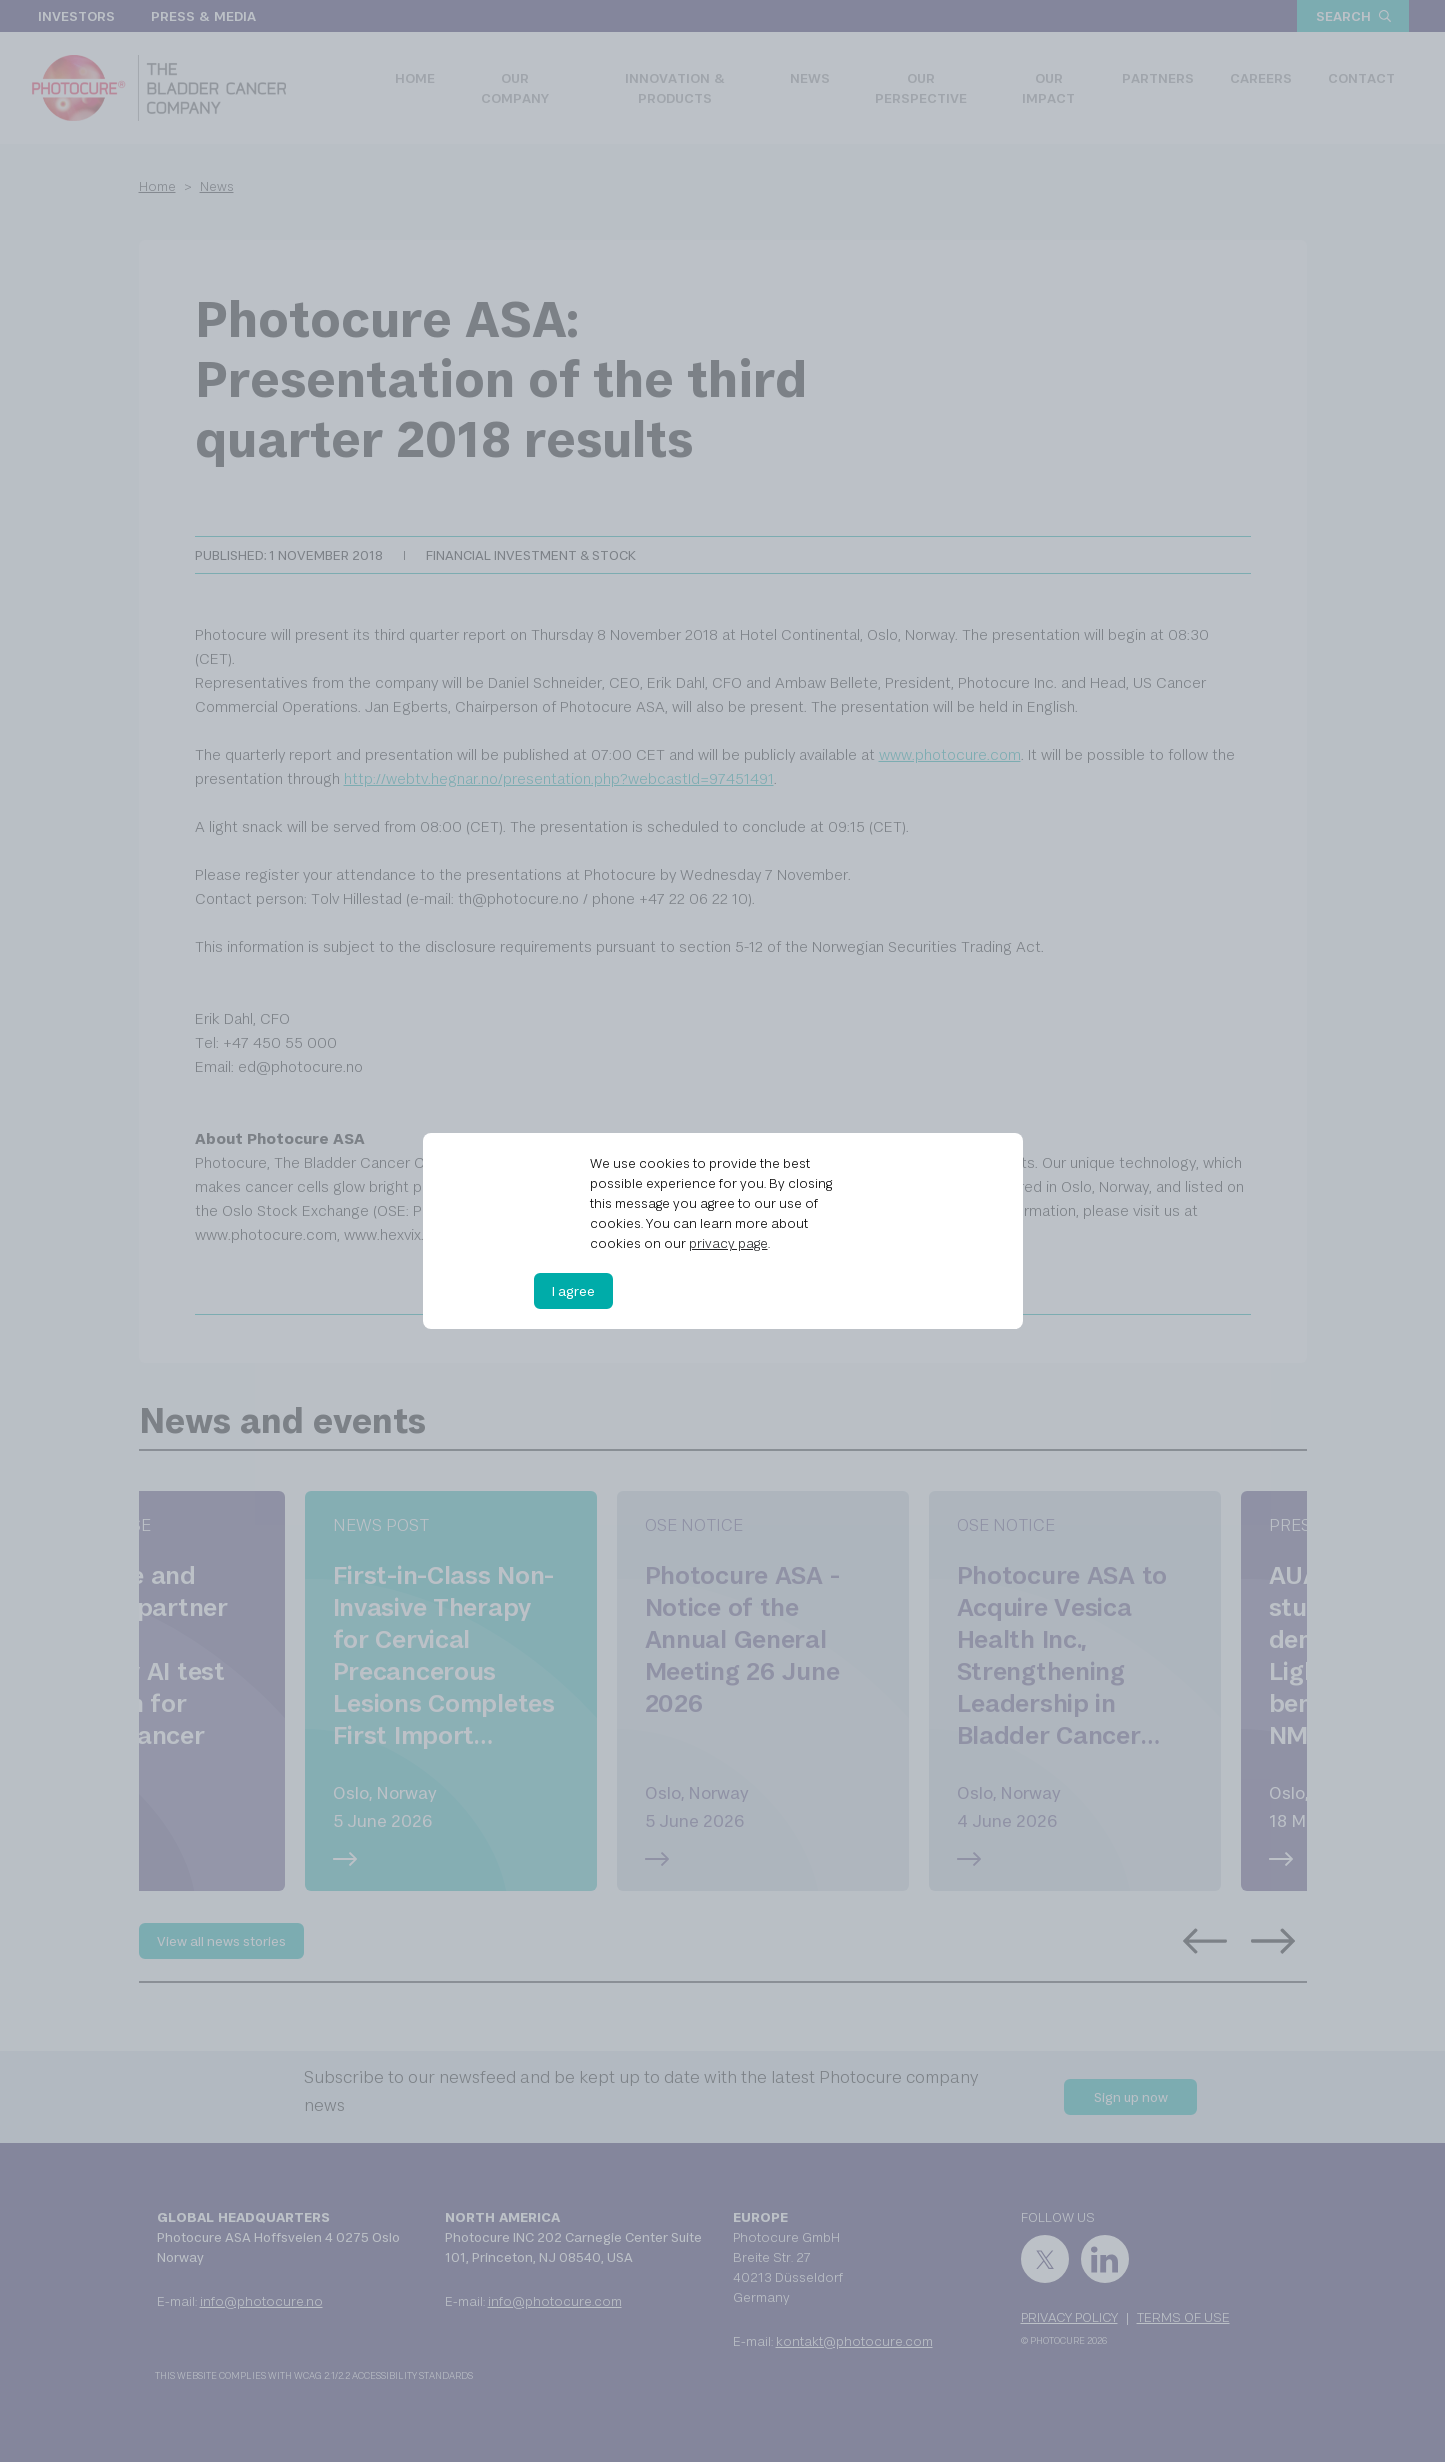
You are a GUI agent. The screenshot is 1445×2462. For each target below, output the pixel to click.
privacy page (728, 1243)
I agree (573, 1291)
